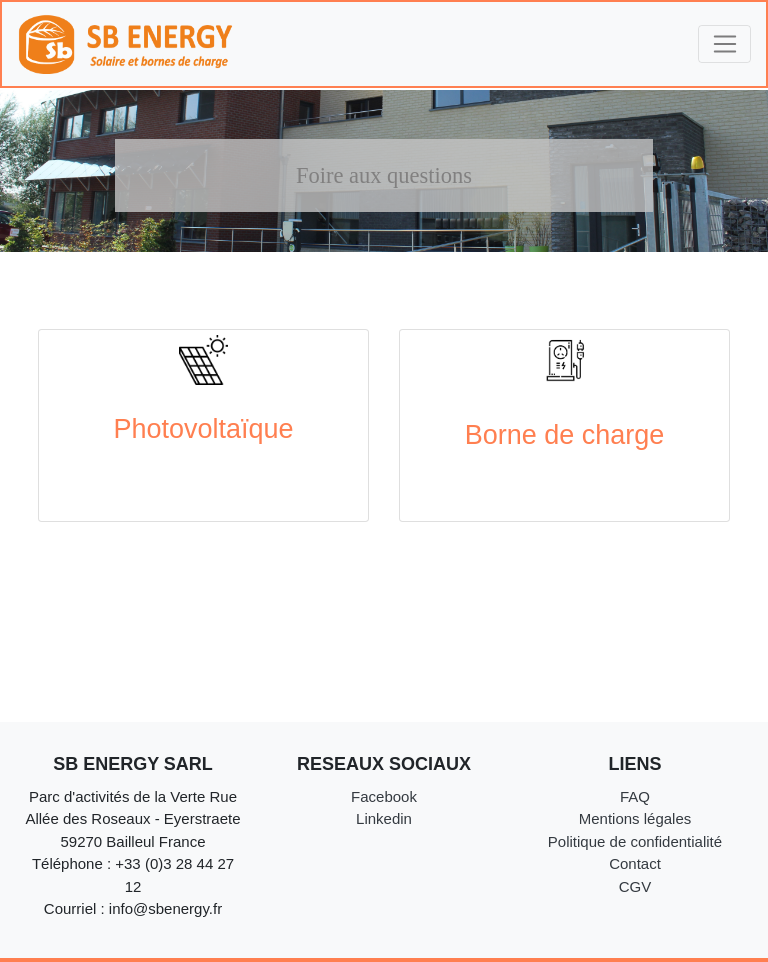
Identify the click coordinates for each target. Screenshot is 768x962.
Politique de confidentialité (635, 841)
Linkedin (384, 818)
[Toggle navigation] (724, 44)
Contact (635, 863)
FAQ (635, 796)
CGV (635, 886)
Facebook (384, 796)
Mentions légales (635, 818)
